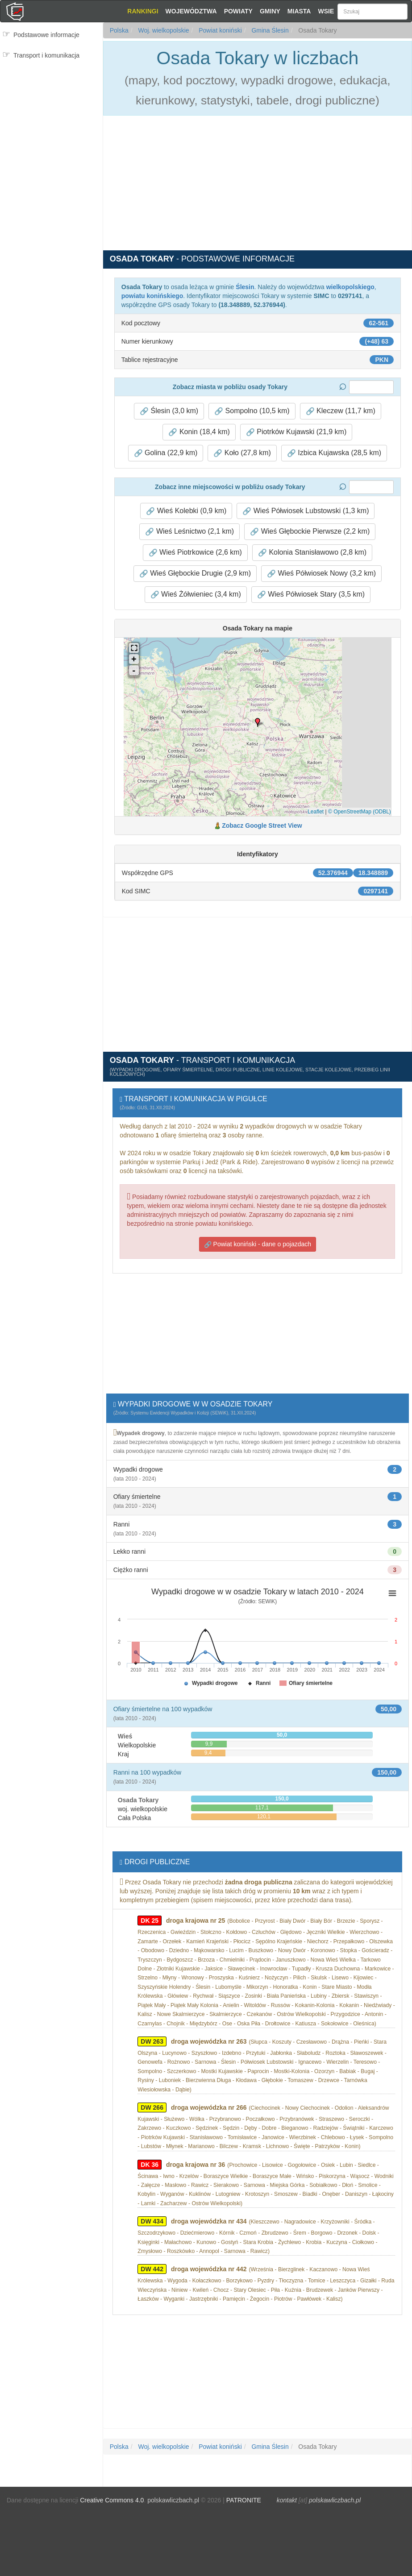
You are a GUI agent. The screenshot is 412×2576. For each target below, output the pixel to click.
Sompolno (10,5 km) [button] (252, 411)
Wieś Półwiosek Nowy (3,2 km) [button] (321, 573)
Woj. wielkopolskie (163, 30)
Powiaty (238, 11)
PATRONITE (243, 2500)
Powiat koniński (219, 30)
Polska (119, 30)
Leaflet (316, 812)
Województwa (191, 11)
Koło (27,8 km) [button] (242, 453)
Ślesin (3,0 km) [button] (169, 411)
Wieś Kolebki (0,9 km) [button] (186, 511)
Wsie (326, 11)
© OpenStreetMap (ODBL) (359, 812)
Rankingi (142, 11)
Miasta (299, 11)
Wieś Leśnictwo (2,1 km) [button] (189, 531)
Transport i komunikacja (46, 55)
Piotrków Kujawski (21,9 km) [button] (296, 432)
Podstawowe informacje (46, 34)
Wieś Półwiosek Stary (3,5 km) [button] (311, 594)
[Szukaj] (372, 12)
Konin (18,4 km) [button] (198, 432)
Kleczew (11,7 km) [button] (340, 411)
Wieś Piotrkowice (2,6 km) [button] (195, 552)
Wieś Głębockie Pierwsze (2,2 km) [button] (310, 531)
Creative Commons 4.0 (112, 2500)
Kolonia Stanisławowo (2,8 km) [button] (312, 552)
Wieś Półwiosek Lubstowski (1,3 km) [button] (305, 511)
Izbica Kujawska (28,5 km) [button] (334, 453)
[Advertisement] (51, 119)
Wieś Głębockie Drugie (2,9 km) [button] (195, 573)
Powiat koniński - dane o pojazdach (257, 1244)
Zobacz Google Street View (262, 825)
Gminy (270, 11)
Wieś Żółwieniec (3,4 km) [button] (195, 594)
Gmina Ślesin (269, 30)
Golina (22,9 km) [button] (166, 453)
